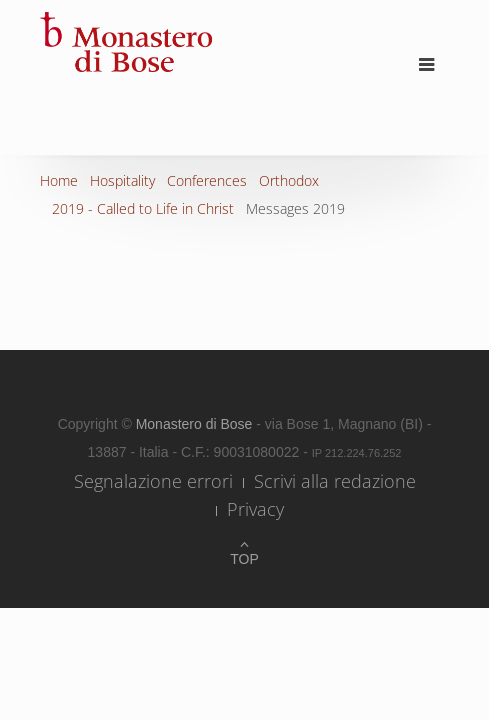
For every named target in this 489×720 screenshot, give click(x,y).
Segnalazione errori (153, 481)
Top (244, 559)
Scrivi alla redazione (335, 481)
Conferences (207, 180)
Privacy (255, 509)
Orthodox (289, 180)
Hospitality (122, 180)
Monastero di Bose (196, 424)
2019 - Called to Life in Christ (143, 208)
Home (59, 180)
